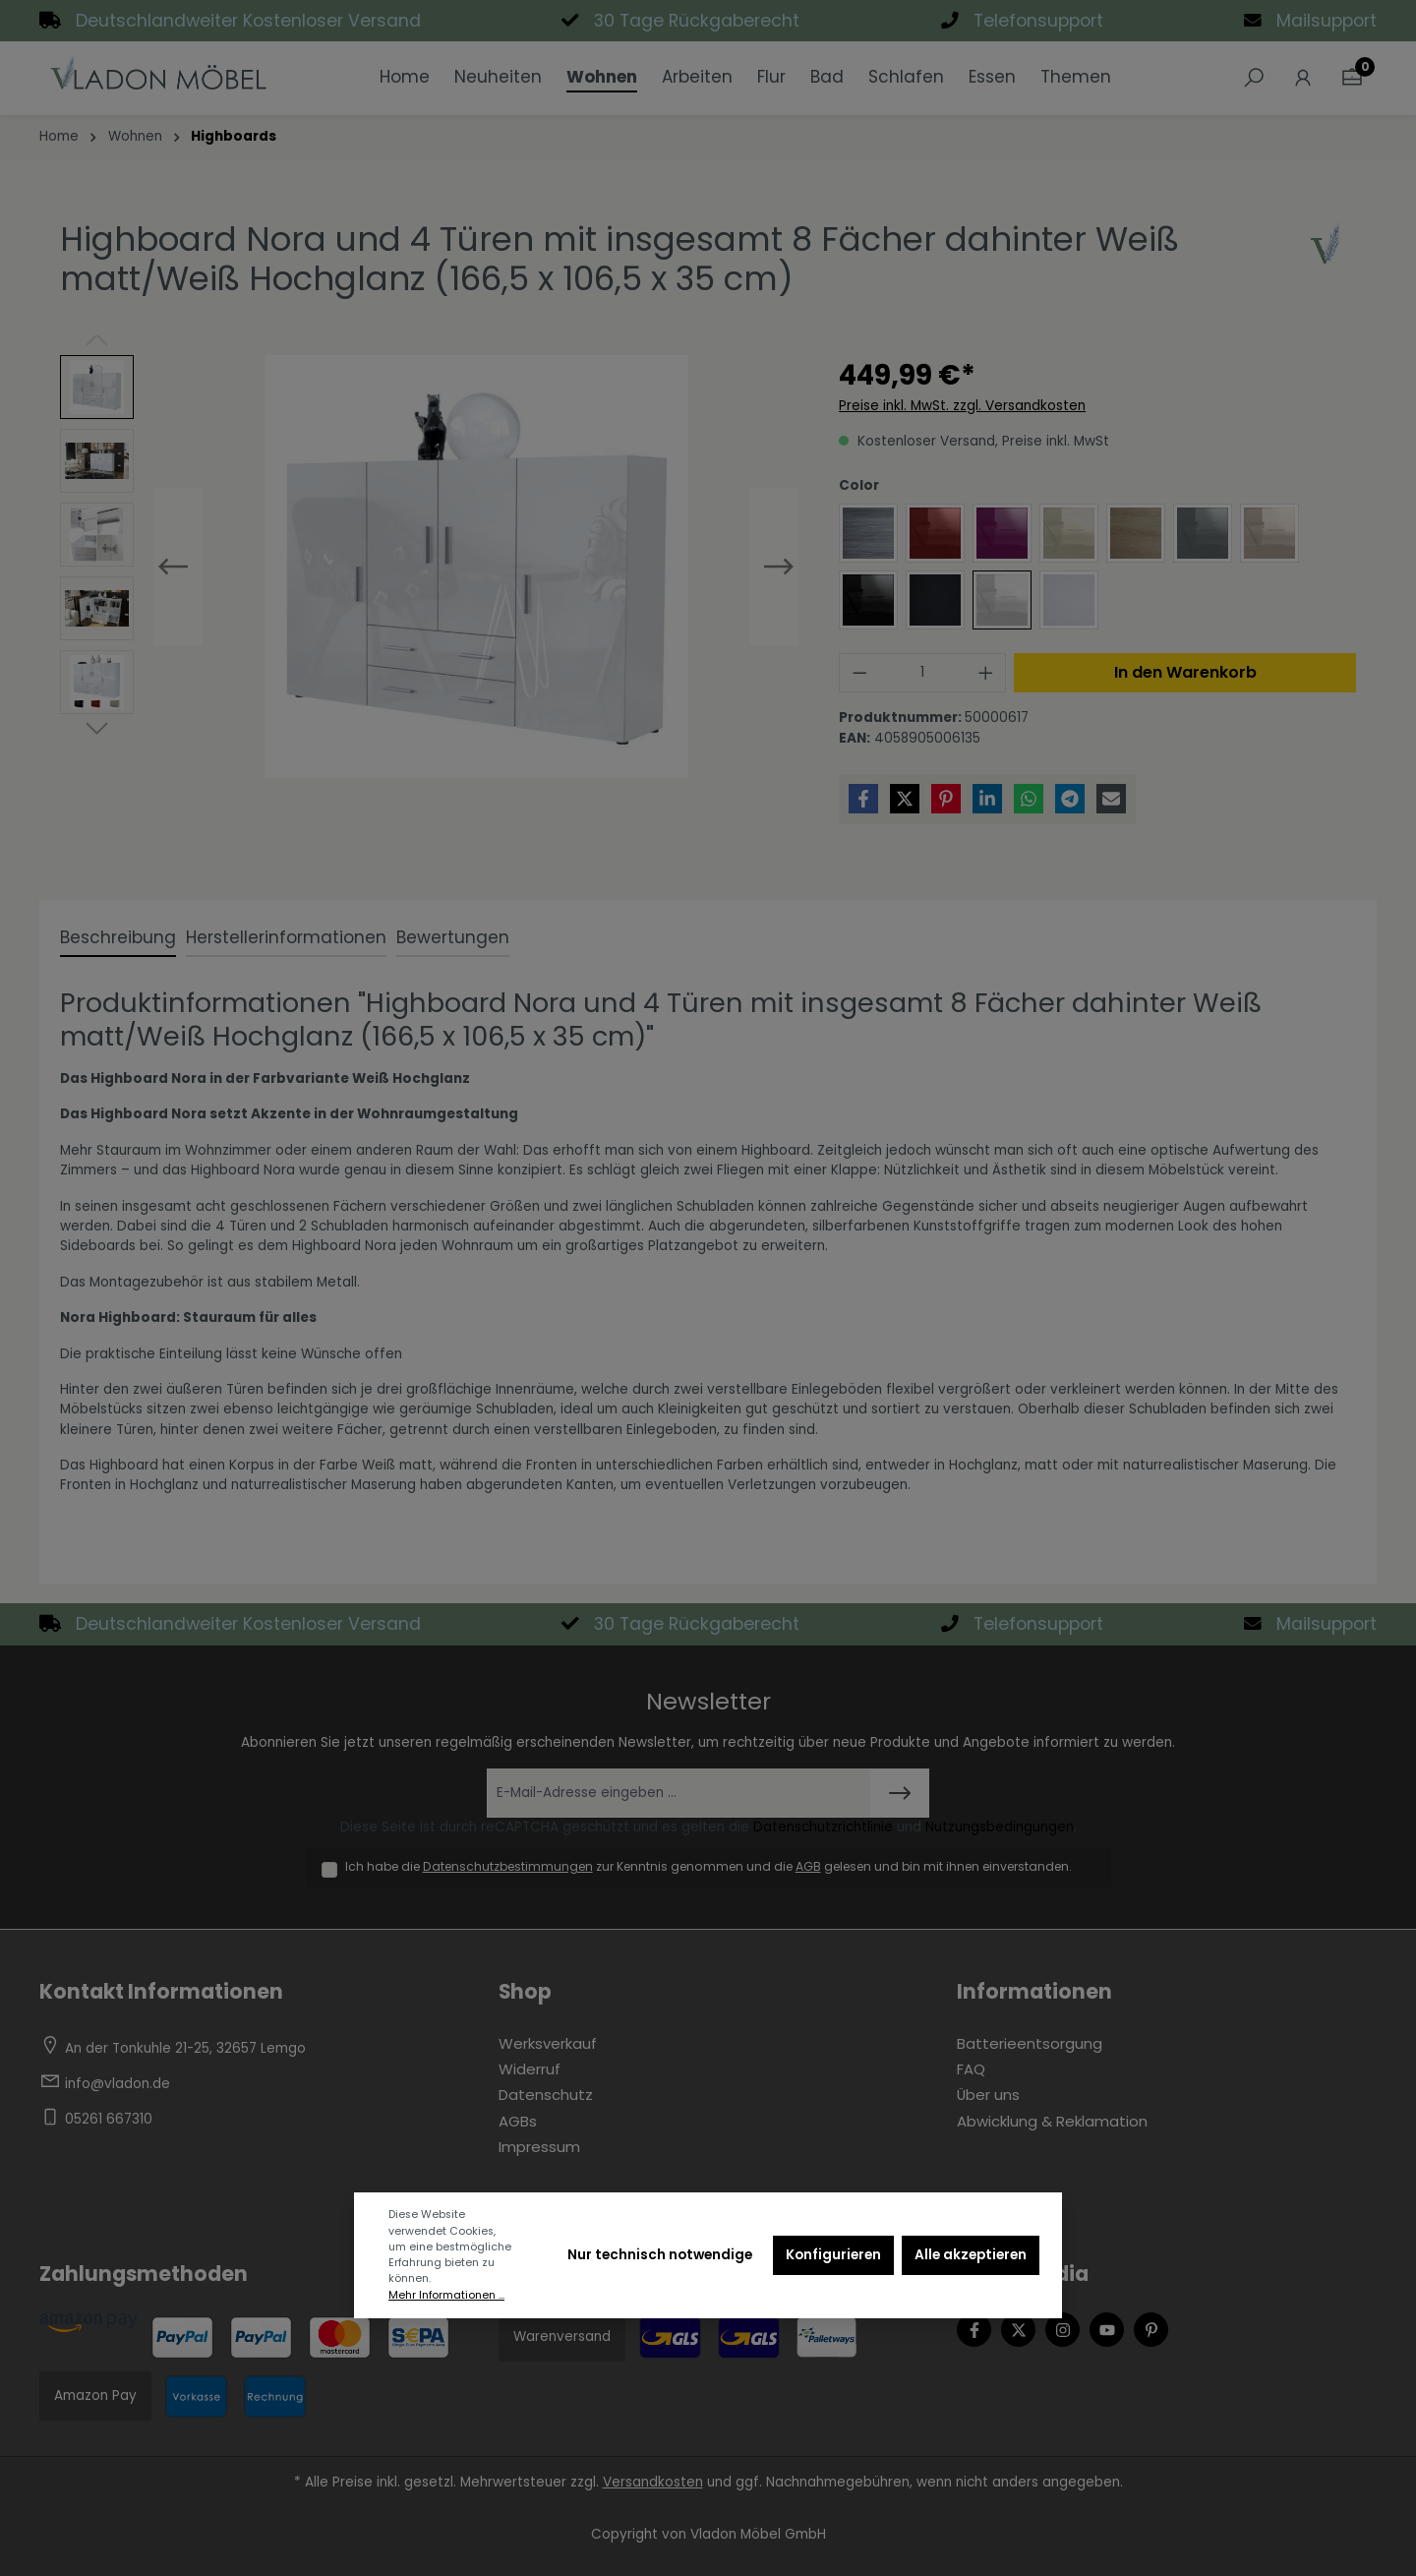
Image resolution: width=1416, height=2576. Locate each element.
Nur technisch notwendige (659, 2255)
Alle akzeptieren (970, 2255)
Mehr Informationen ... (446, 2295)
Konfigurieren (833, 2255)
